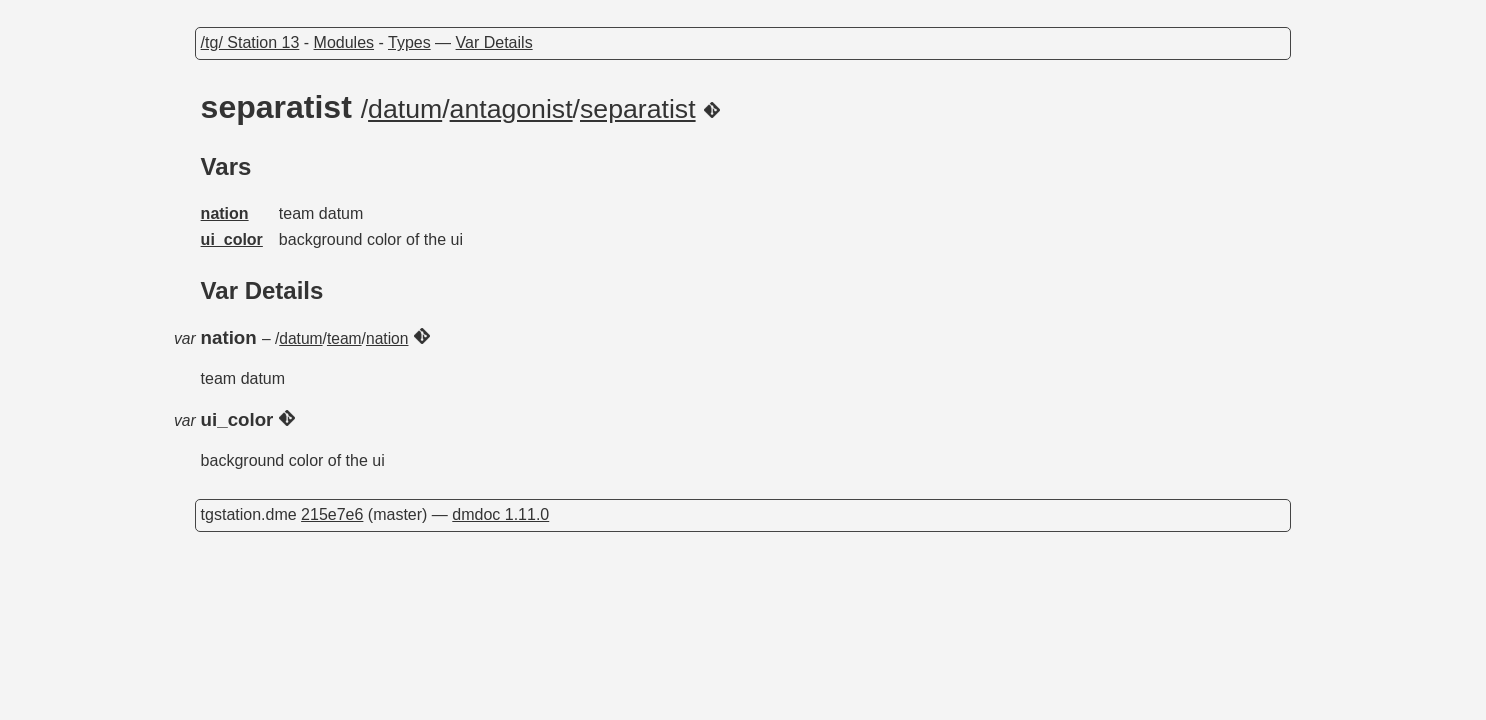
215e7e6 (332, 514)
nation (225, 213)
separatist (638, 109)
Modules (344, 42)
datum (405, 109)
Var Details (494, 42)
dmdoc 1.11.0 (500, 514)
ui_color (232, 239)
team (344, 338)
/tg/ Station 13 (250, 42)
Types (409, 42)
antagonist (511, 109)
